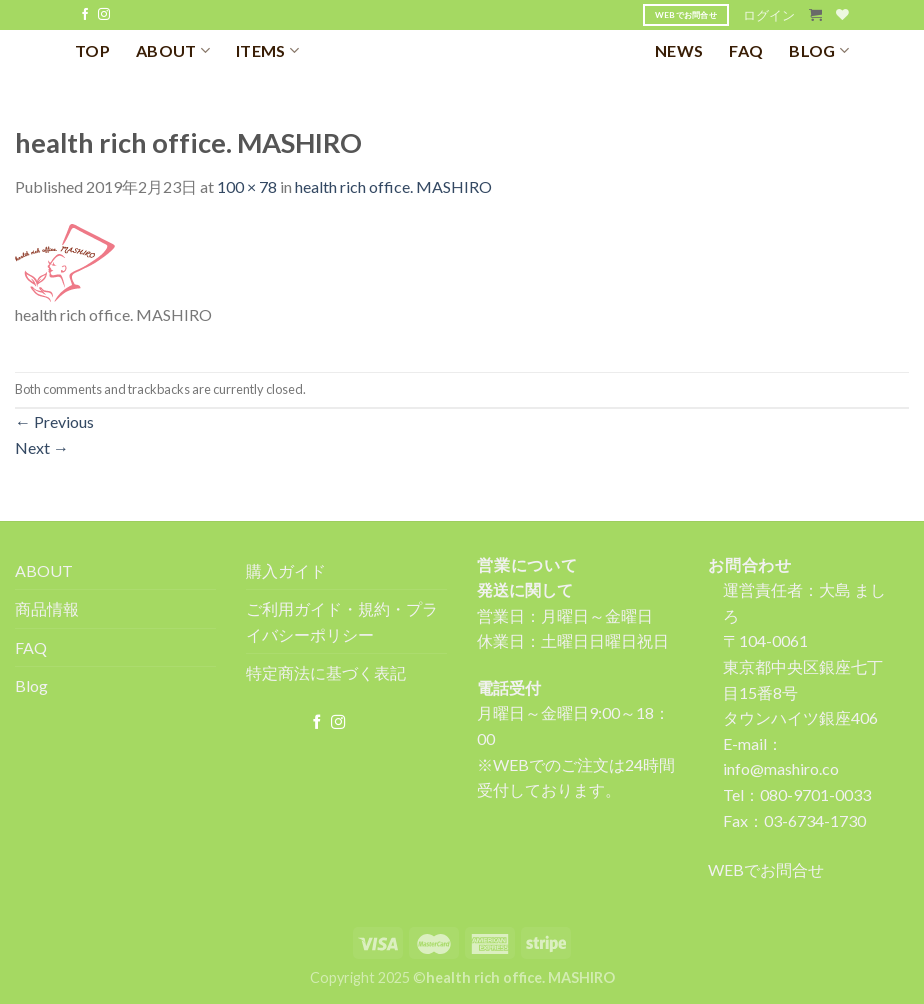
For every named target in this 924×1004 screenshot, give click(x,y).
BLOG (819, 50)
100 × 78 (247, 186)
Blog (31, 685)
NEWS (679, 50)
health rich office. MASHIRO (393, 186)
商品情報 (47, 608)
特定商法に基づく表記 (326, 672)
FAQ (746, 50)
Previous (54, 421)
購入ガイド (286, 570)
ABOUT (173, 50)
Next (42, 447)
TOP (92, 50)
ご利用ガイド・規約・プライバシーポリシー (342, 621)
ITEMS (267, 50)
